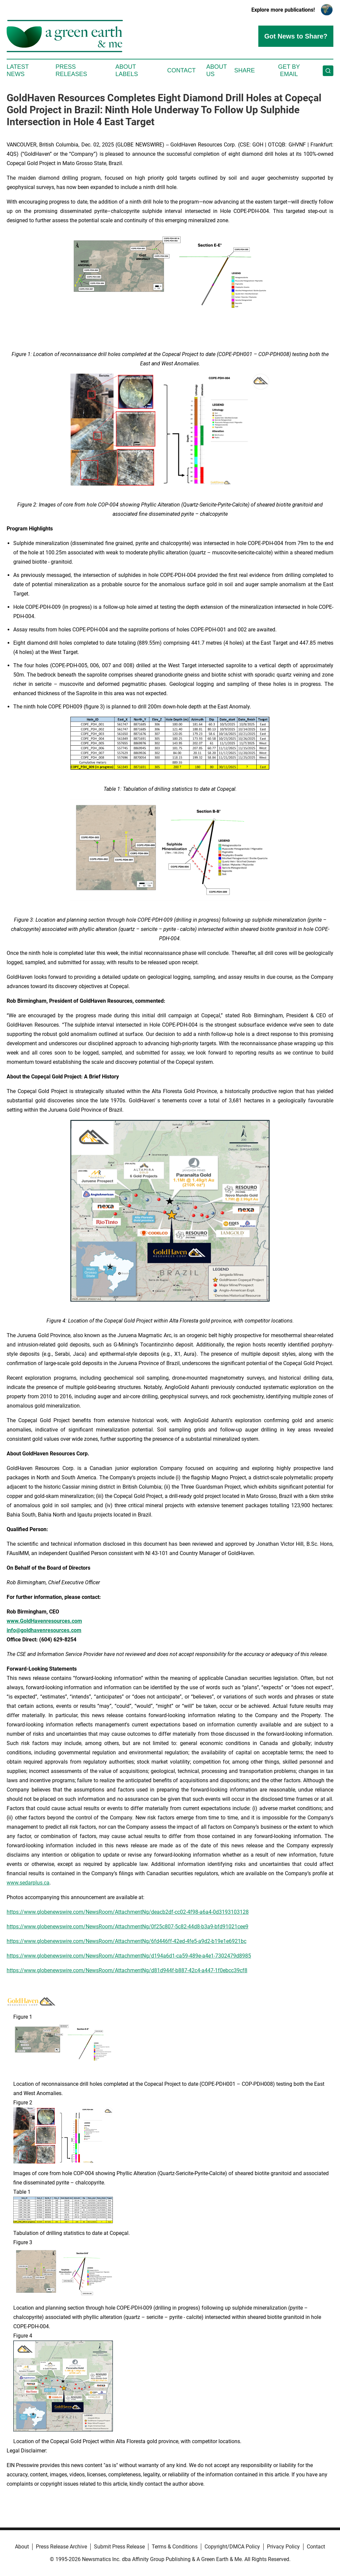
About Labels (127, 70)
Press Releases (71, 70)
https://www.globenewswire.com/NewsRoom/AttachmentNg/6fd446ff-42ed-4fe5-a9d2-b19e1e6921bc (126, 1941)
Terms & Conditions (175, 2546)
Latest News (18, 70)
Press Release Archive (61, 2546)
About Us (216, 70)
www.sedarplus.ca (28, 1883)
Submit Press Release (119, 2546)
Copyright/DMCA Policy (232, 2546)
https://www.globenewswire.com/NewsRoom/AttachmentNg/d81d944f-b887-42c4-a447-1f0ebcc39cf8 (127, 1970)
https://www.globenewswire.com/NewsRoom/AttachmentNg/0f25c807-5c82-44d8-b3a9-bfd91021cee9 (127, 1926)
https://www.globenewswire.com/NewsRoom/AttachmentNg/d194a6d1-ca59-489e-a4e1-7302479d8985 (129, 1956)
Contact (181, 70)
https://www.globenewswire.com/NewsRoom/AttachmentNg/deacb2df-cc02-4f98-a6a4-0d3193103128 (128, 1912)
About (22, 2546)
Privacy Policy (283, 2546)
